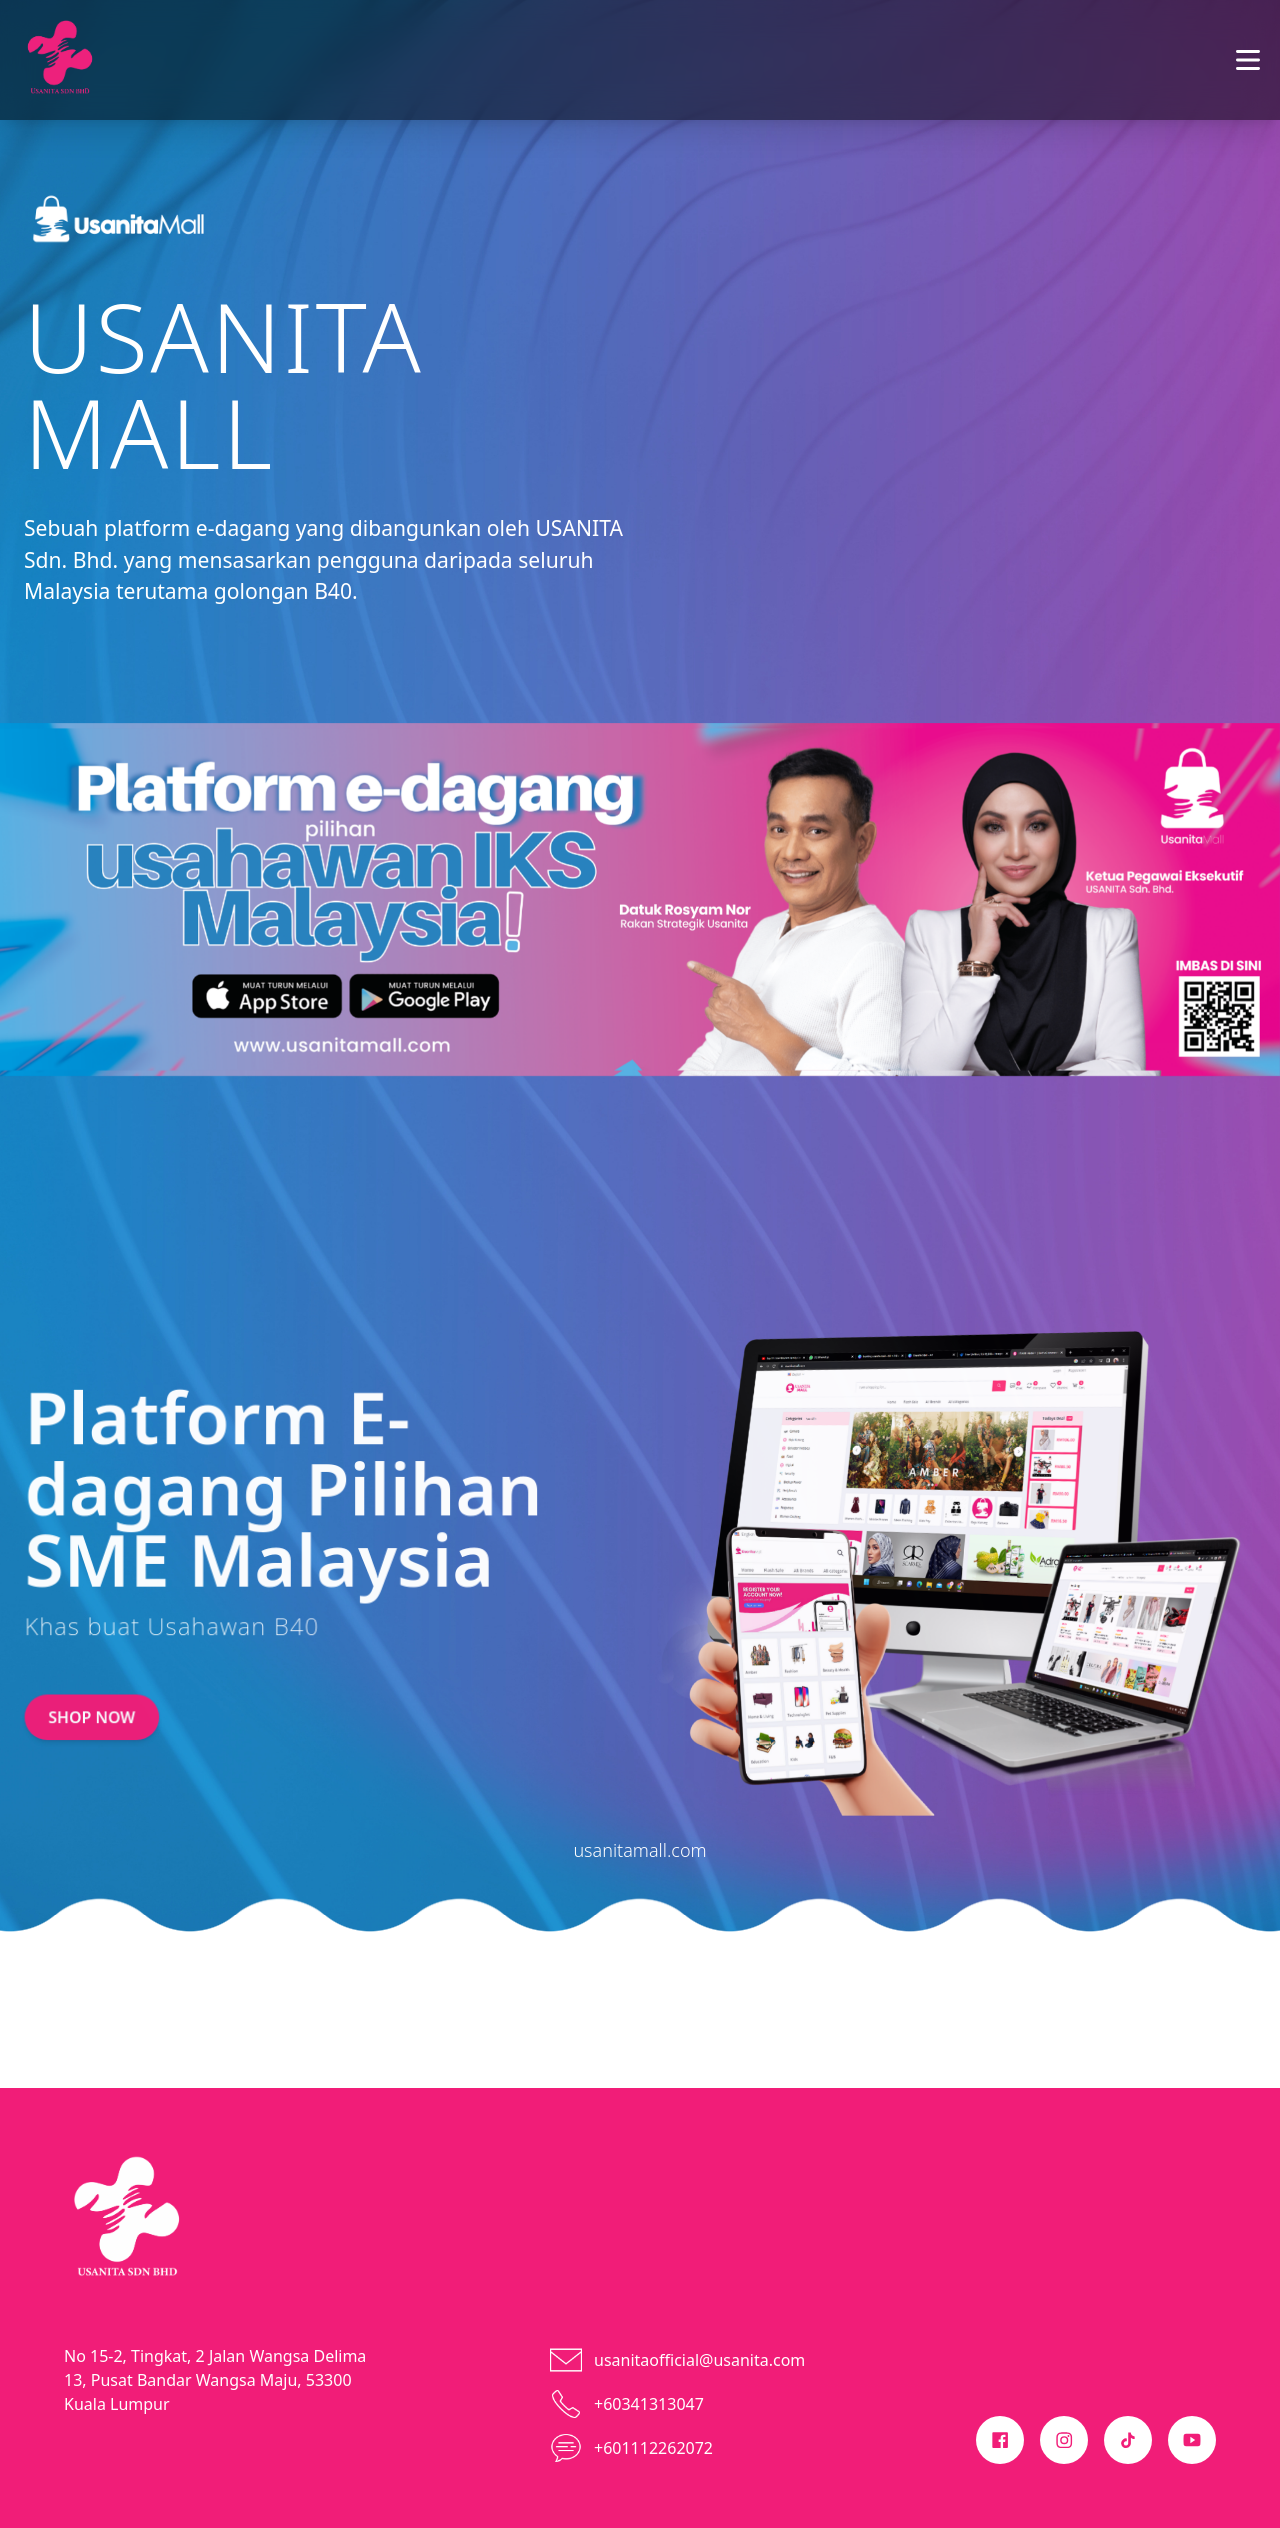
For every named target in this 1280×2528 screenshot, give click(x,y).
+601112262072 (653, 2448)
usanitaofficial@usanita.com (699, 2360)
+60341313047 (649, 2404)
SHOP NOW (90, 1691)
